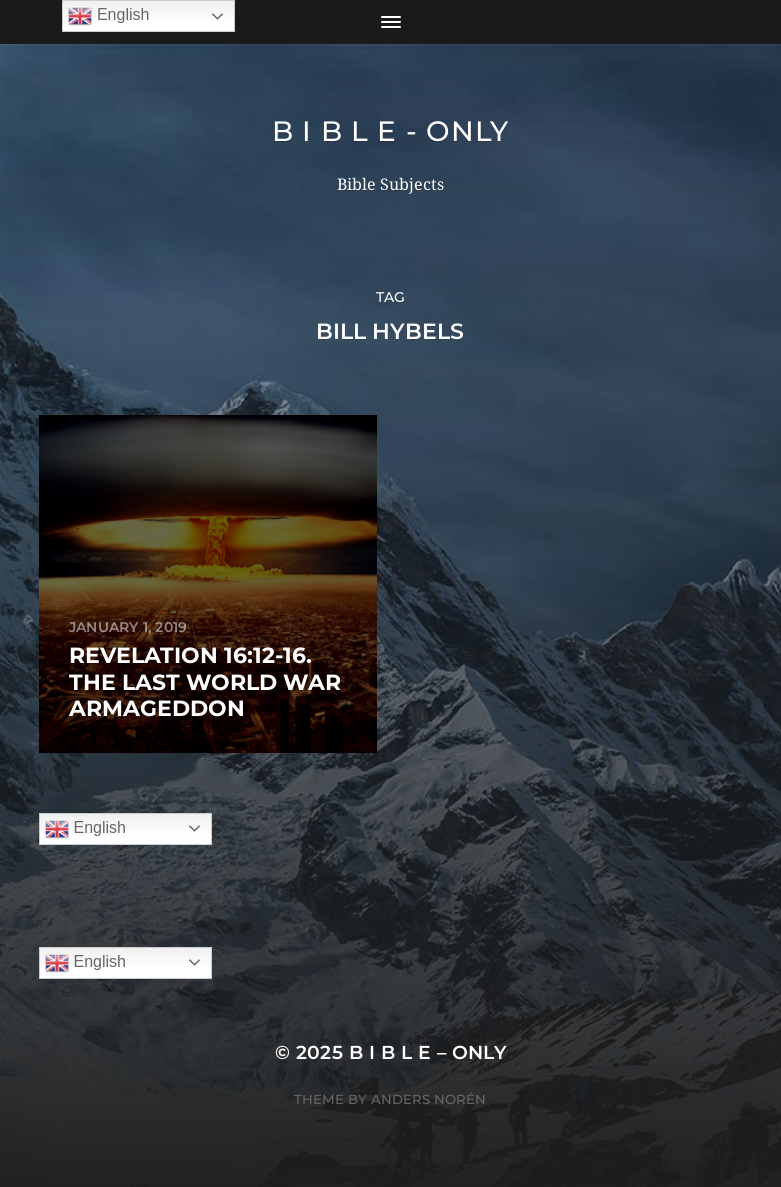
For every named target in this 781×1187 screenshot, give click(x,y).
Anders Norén (428, 1099)
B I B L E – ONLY (428, 1052)
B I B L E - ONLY (390, 131)
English (85, 829)
